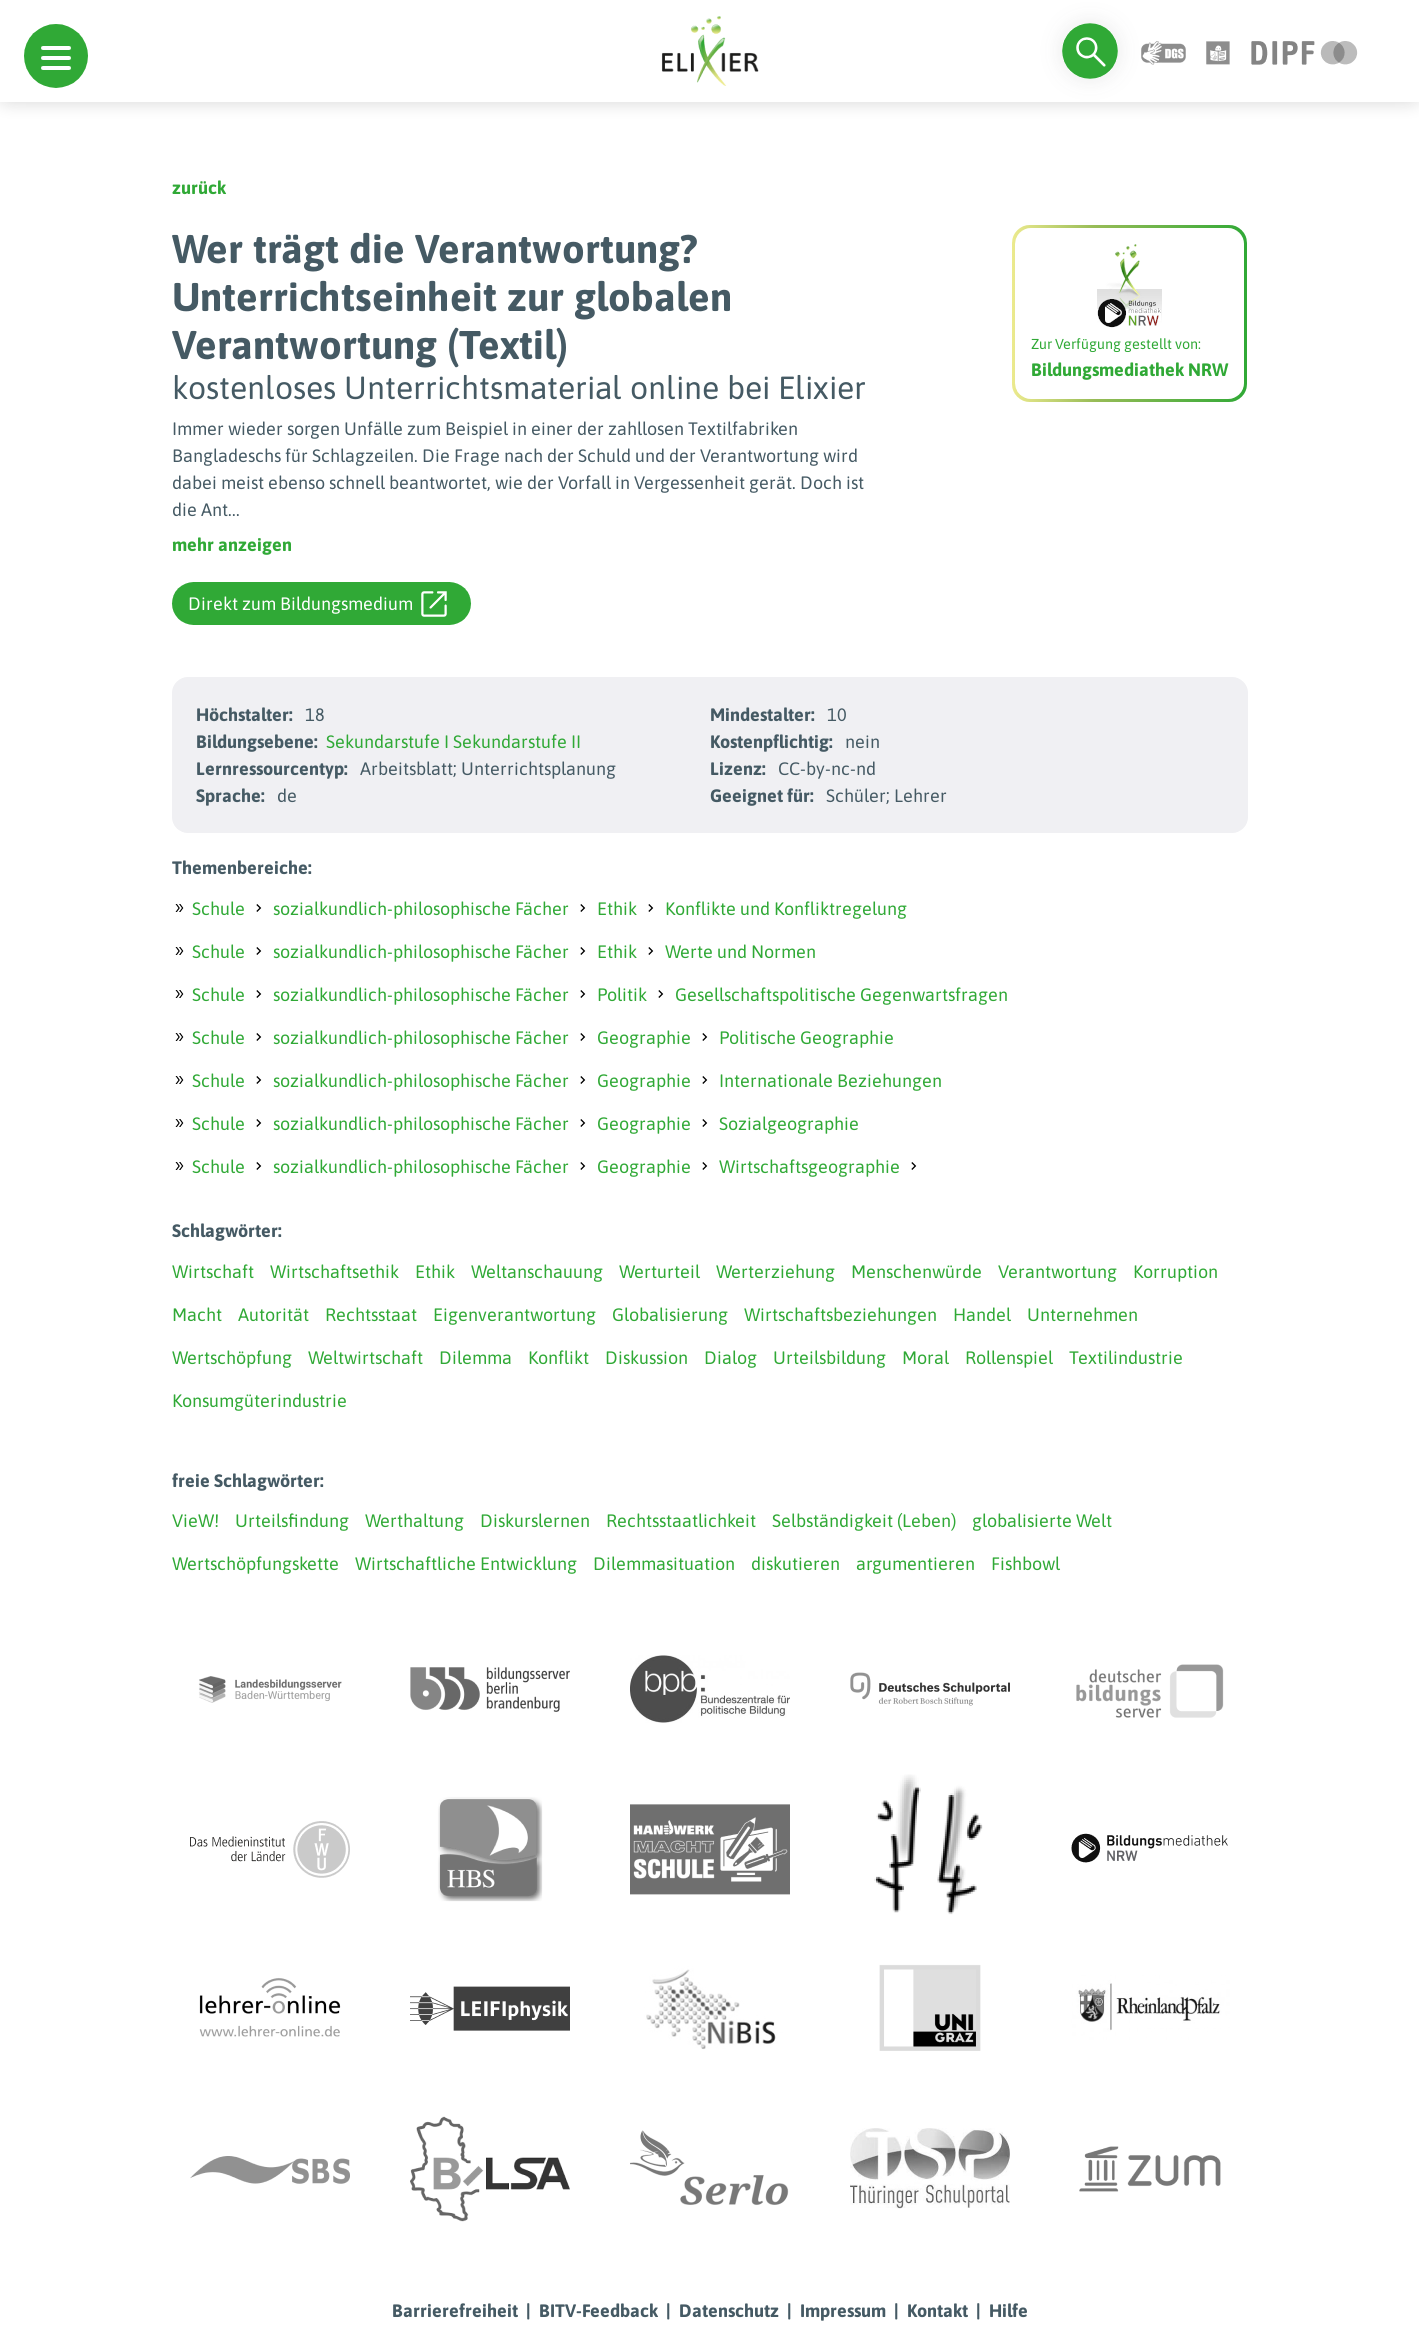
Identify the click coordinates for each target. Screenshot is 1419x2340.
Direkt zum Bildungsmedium (317, 604)
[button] (56, 56)
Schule (218, 908)
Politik (622, 994)
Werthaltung (414, 1520)
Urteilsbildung (829, 1357)
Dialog (730, 1357)
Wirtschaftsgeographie (809, 1166)
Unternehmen (1082, 1314)
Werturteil (659, 1271)
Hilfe (1008, 2310)
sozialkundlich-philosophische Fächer (421, 908)
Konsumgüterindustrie (259, 1400)
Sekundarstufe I (387, 741)
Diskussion (646, 1357)
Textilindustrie (1126, 1357)
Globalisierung (670, 1314)
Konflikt (558, 1357)
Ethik (617, 908)
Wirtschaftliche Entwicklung (466, 1563)
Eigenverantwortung (514, 1314)
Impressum (843, 2310)
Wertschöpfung (232, 1357)
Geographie (644, 1037)
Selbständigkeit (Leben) (864, 1520)
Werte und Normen (740, 951)
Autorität (273, 1314)
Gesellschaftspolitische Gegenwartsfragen (841, 994)
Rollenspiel (1009, 1357)
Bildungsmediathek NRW (1129, 369)
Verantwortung (1057, 1271)
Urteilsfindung (292, 1520)
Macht (197, 1314)
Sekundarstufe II (517, 741)
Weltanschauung (537, 1271)
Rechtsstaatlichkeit (681, 1520)
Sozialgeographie (789, 1123)
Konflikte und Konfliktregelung (786, 908)
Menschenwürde (916, 1271)
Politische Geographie (806, 1037)
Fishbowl (1025, 1563)
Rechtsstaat (371, 1314)
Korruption (1175, 1271)
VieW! (195, 1520)
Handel (982, 1314)
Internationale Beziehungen (830, 1080)
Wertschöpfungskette (255, 1563)
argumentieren (915, 1563)
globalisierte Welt (1042, 1520)
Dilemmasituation (664, 1563)
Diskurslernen (535, 1520)
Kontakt (937, 2310)
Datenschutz (729, 2310)
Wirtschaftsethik (334, 1271)
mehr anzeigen (232, 544)
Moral (925, 1357)
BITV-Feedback (598, 2310)
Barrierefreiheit (455, 2310)
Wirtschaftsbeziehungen (840, 1314)
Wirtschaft (213, 1271)
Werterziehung (775, 1271)
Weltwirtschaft (365, 1357)
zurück (199, 187)
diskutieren (795, 1563)
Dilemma (475, 1357)
